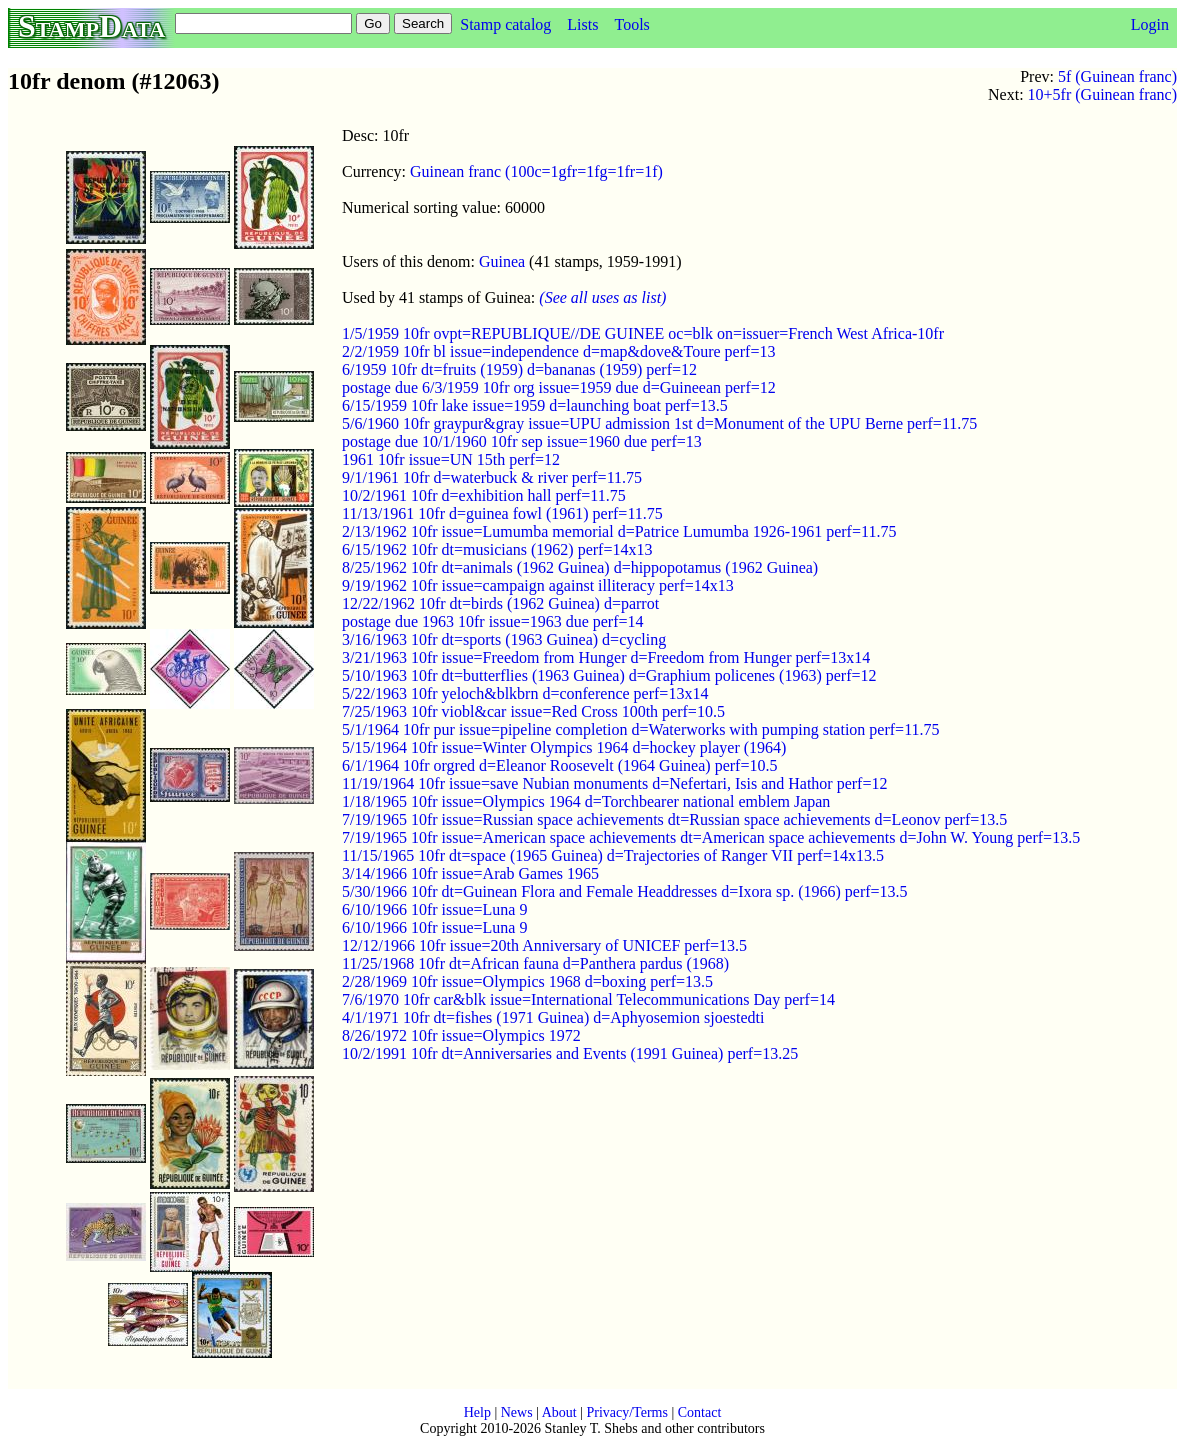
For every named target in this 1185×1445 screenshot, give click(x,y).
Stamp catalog (505, 24)
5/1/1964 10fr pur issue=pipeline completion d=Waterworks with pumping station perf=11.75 (641, 729)
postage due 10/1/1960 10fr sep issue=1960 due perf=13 (522, 441)
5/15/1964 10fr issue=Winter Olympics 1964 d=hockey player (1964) (564, 747)
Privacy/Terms (626, 1412)
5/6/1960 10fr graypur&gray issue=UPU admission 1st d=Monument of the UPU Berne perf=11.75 (659, 423)
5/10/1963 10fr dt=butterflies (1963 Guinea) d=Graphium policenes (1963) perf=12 (609, 675)
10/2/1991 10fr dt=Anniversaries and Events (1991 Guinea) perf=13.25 (570, 1053)
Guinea (502, 261)
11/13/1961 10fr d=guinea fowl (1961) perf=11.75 (502, 513)
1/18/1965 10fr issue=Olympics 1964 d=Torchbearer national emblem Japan (586, 801)
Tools (631, 24)
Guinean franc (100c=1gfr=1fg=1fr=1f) (536, 171)
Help (477, 1412)
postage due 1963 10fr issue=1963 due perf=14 (493, 621)
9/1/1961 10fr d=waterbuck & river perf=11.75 (492, 477)
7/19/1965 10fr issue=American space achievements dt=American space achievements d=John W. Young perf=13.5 (711, 837)
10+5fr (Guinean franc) (1102, 94)
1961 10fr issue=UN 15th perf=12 (451, 459)
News (517, 1412)
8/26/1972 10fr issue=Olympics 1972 (461, 1035)
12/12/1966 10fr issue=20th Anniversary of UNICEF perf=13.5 (544, 945)
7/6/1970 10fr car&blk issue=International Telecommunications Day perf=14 (588, 999)
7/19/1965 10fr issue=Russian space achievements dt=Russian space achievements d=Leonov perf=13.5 (674, 819)
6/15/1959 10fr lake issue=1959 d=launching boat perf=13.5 (535, 405)
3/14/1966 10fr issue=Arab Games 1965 (470, 873)
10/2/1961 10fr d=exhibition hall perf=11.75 (484, 495)
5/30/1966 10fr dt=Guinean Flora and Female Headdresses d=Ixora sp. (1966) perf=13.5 (625, 891)
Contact (700, 1412)
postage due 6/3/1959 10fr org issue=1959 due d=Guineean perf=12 (559, 387)
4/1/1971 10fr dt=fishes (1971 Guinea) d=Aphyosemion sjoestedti (553, 1017)
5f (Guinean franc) (1117, 76)
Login (1150, 24)
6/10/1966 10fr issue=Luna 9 (434, 909)
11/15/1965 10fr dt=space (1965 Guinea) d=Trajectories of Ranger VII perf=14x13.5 (613, 855)
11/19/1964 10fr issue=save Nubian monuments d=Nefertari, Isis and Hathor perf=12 (614, 783)
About (559, 1412)
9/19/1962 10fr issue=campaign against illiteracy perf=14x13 (538, 585)
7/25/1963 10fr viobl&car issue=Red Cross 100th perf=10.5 (533, 711)
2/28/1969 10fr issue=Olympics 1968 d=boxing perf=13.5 (527, 981)
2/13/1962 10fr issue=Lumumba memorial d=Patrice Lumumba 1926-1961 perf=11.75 (619, 531)
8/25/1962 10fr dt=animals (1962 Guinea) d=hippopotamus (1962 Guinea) (580, 567)
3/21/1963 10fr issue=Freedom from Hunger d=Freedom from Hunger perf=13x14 (606, 657)
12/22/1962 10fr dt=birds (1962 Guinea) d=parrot (500, 603)
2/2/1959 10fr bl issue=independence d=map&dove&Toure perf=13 (558, 351)
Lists (582, 24)
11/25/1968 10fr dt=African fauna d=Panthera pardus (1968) (535, 963)
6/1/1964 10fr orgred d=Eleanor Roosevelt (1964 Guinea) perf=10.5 (559, 765)
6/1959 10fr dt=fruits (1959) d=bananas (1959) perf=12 (519, 369)
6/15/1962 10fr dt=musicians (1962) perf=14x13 (497, 549)
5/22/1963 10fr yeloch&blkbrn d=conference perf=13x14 (525, 693)
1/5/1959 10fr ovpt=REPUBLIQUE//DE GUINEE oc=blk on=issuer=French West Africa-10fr (643, 333)
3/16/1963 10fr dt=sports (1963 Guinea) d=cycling (504, 639)
